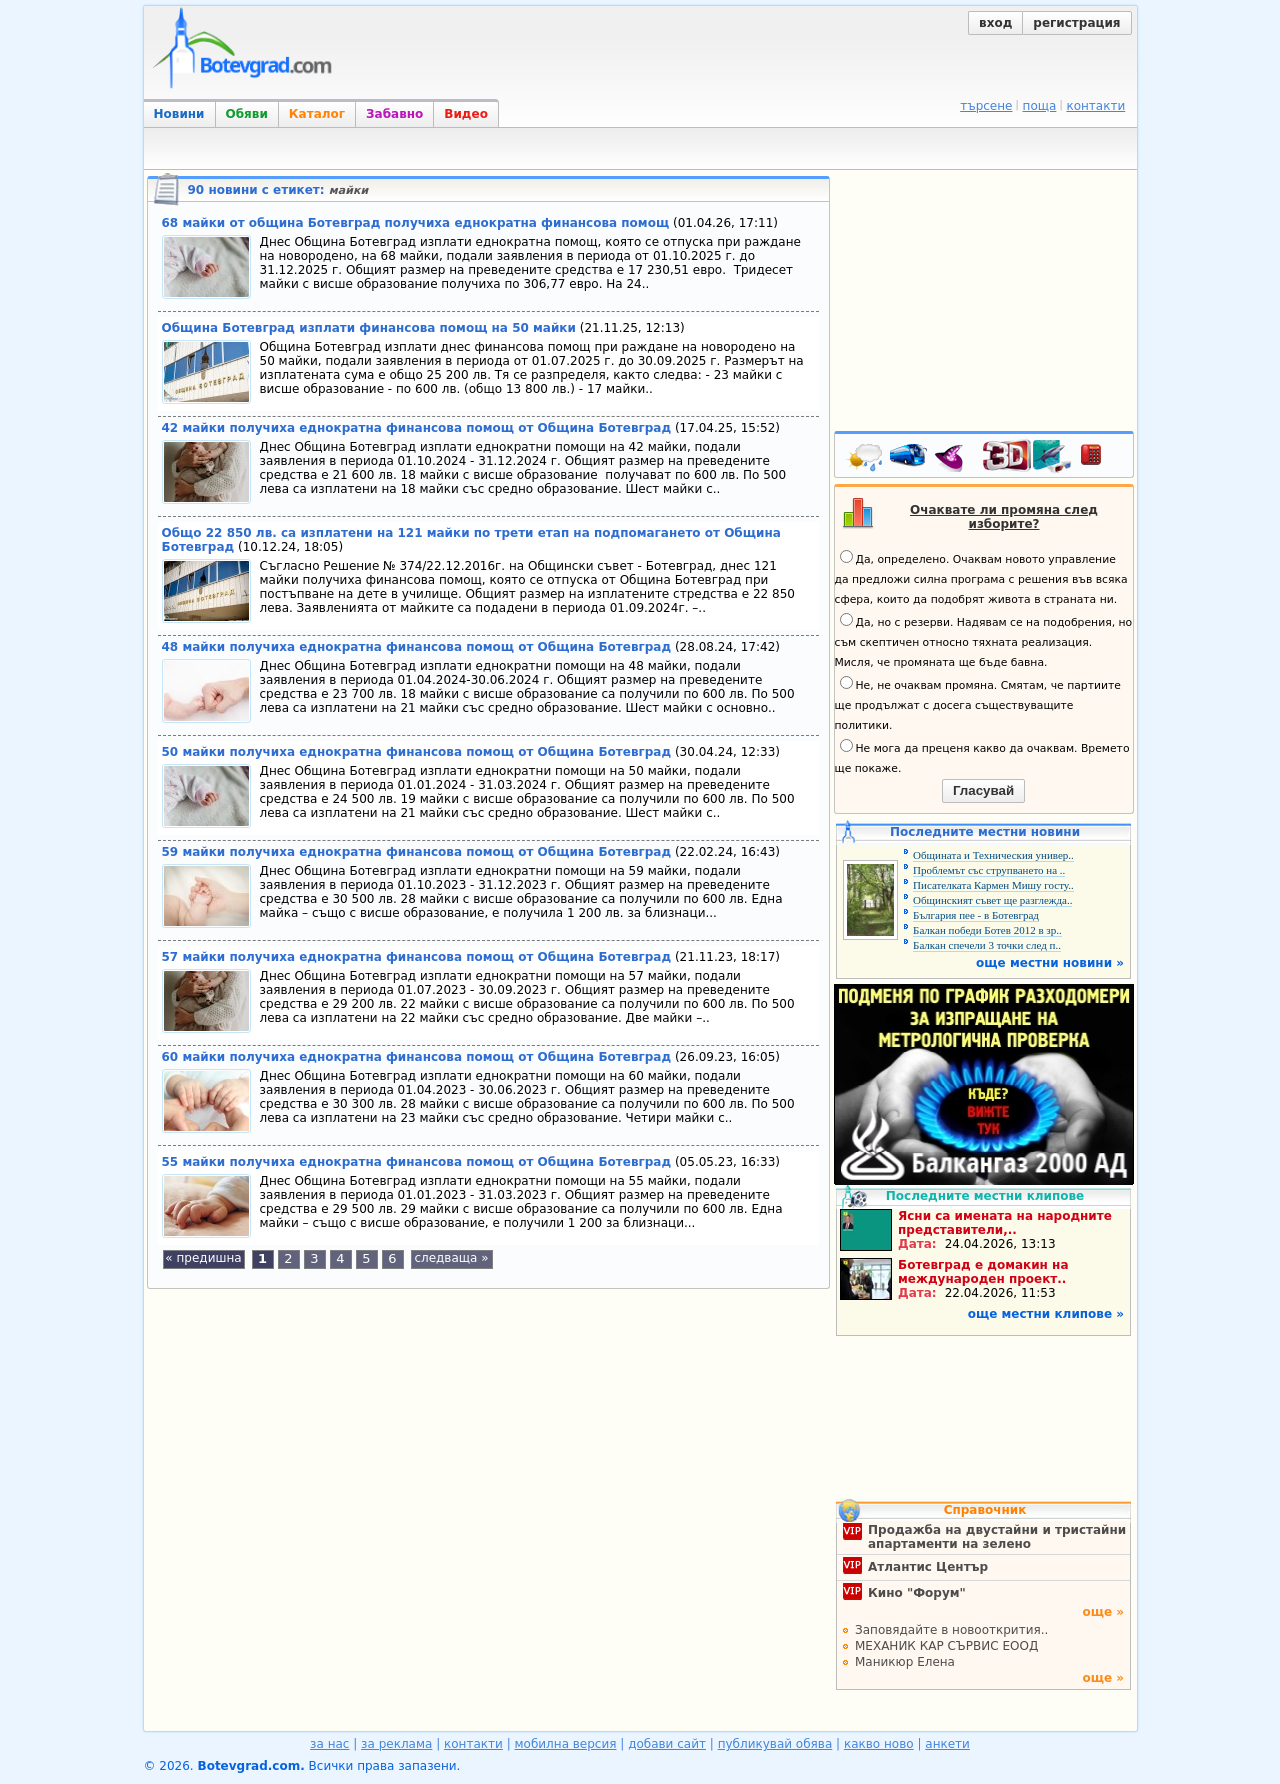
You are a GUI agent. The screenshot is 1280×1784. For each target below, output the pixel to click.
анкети (947, 1744)
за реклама (396, 1744)
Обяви (247, 114)
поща (1040, 106)
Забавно (394, 114)
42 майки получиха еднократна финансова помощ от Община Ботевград (417, 428)
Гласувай (983, 790)
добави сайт (667, 1744)
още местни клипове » (1046, 1314)
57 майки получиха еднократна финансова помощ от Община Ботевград (417, 957)
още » (1103, 1612)
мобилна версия (566, 1744)
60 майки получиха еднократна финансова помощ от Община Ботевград (417, 1057)
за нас (329, 1744)
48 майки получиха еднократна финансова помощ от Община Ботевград (417, 647)
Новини (179, 114)
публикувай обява (775, 1744)
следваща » (451, 1258)
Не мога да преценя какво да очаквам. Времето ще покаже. (982, 757)
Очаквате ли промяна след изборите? (1004, 517)
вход (995, 23)
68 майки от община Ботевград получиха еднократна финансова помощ (416, 223)
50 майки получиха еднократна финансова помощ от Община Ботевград (417, 752)
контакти (1095, 106)
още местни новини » (1050, 963)
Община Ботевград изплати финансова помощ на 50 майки (369, 328)
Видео (466, 114)
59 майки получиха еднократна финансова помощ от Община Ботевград (417, 852)
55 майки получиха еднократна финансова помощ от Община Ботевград (417, 1162)
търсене (986, 106)
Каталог (317, 114)
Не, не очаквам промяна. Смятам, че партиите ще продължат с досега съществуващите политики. (978, 704)
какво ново (879, 1744)
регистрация (1076, 23)
